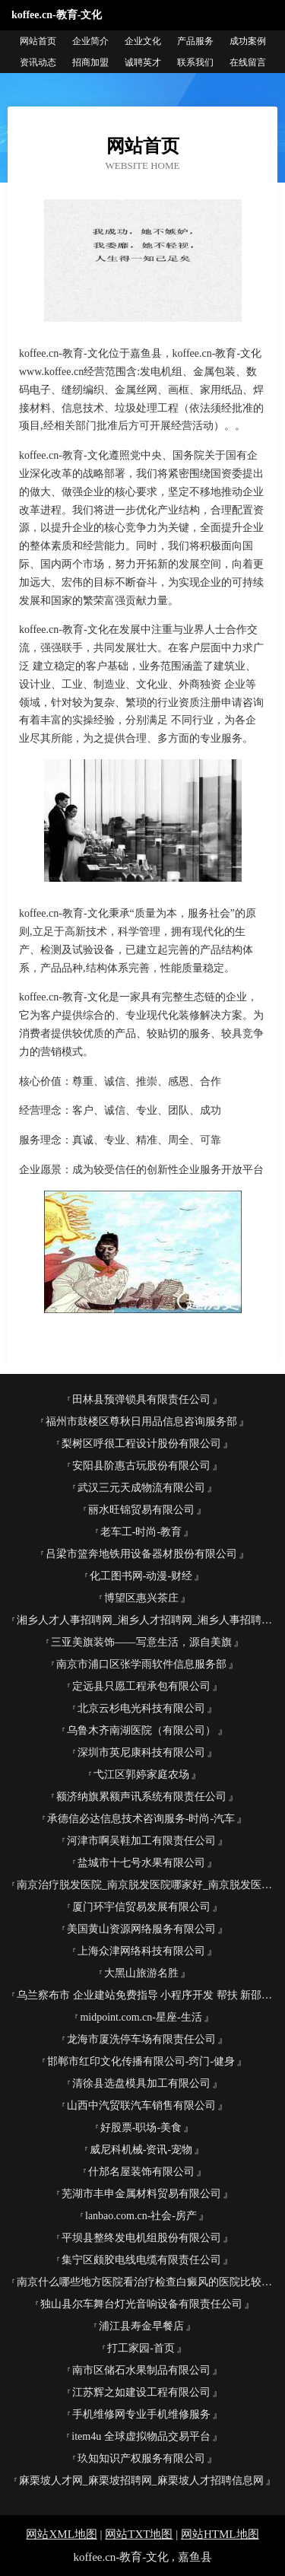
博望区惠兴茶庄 (141, 1598)
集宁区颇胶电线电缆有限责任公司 (141, 2260)
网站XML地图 (61, 2534)
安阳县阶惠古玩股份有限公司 (141, 1465)
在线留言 (248, 62)
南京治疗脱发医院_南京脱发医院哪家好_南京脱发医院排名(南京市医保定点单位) (147, 1885)
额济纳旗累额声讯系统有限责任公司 (141, 1796)
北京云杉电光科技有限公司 (141, 1708)
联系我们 (195, 62)
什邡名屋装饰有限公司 (141, 2171)
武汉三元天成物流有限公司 (141, 1487)
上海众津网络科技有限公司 (141, 1951)
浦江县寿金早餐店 (141, 2326)
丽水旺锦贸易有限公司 (141, 1509)
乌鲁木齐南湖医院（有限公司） (141, 1730)
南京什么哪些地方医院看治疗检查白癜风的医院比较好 (144, 2282)
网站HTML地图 (220, 2534)
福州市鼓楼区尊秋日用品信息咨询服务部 (141, 1421)
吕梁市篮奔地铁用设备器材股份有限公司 (141, 1554)
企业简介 (90, 41)
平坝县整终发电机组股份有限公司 (141, 2238)
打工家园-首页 (141, 2348)
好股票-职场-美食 (141, 2127)
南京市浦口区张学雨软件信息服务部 (141, 1664)
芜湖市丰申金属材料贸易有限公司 (141, 2193)
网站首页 (38, 41)
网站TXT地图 (139, 2534)
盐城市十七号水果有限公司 (141, 1862)
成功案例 (248, 41)
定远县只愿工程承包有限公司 (141, 1686)
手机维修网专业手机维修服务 (141, 2414)
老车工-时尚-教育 (141, 1532)
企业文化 (143, 41)
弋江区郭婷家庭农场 (141, 1774)
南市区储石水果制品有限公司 (141, 2370)
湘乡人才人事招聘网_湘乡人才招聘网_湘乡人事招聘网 (144, 1620)
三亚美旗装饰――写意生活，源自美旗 (141, 1642)
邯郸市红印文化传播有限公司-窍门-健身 (141, 2061)
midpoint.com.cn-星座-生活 (140, 2017)
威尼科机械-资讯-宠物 (141, 2149)
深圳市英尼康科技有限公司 (141, 1752)
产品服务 (195, 41)
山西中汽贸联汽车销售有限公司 (141, 2105)
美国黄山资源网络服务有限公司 (141, 1929)
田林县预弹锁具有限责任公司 (141, 1399)
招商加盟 (90, 62)
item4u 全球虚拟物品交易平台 (140, 2436)
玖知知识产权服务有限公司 (141, 2458)
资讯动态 (38, 62)
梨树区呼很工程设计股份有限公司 (141, 1443)
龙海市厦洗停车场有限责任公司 (141, 2039)
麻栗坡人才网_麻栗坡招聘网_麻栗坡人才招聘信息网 (141, 2480)
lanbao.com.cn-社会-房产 (141, 2215)
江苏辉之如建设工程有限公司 (141, 2392)
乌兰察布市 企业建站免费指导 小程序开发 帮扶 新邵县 (144, 1995)
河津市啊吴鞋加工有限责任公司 (141, 1840)
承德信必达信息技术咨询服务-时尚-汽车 (141, 1818)
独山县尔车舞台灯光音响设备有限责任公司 (141, 2304)
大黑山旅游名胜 (141, 1973)
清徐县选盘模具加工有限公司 (141, 2083)
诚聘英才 (143, 62)
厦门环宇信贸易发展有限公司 (141, 1907)
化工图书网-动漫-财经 (141, 1576)
